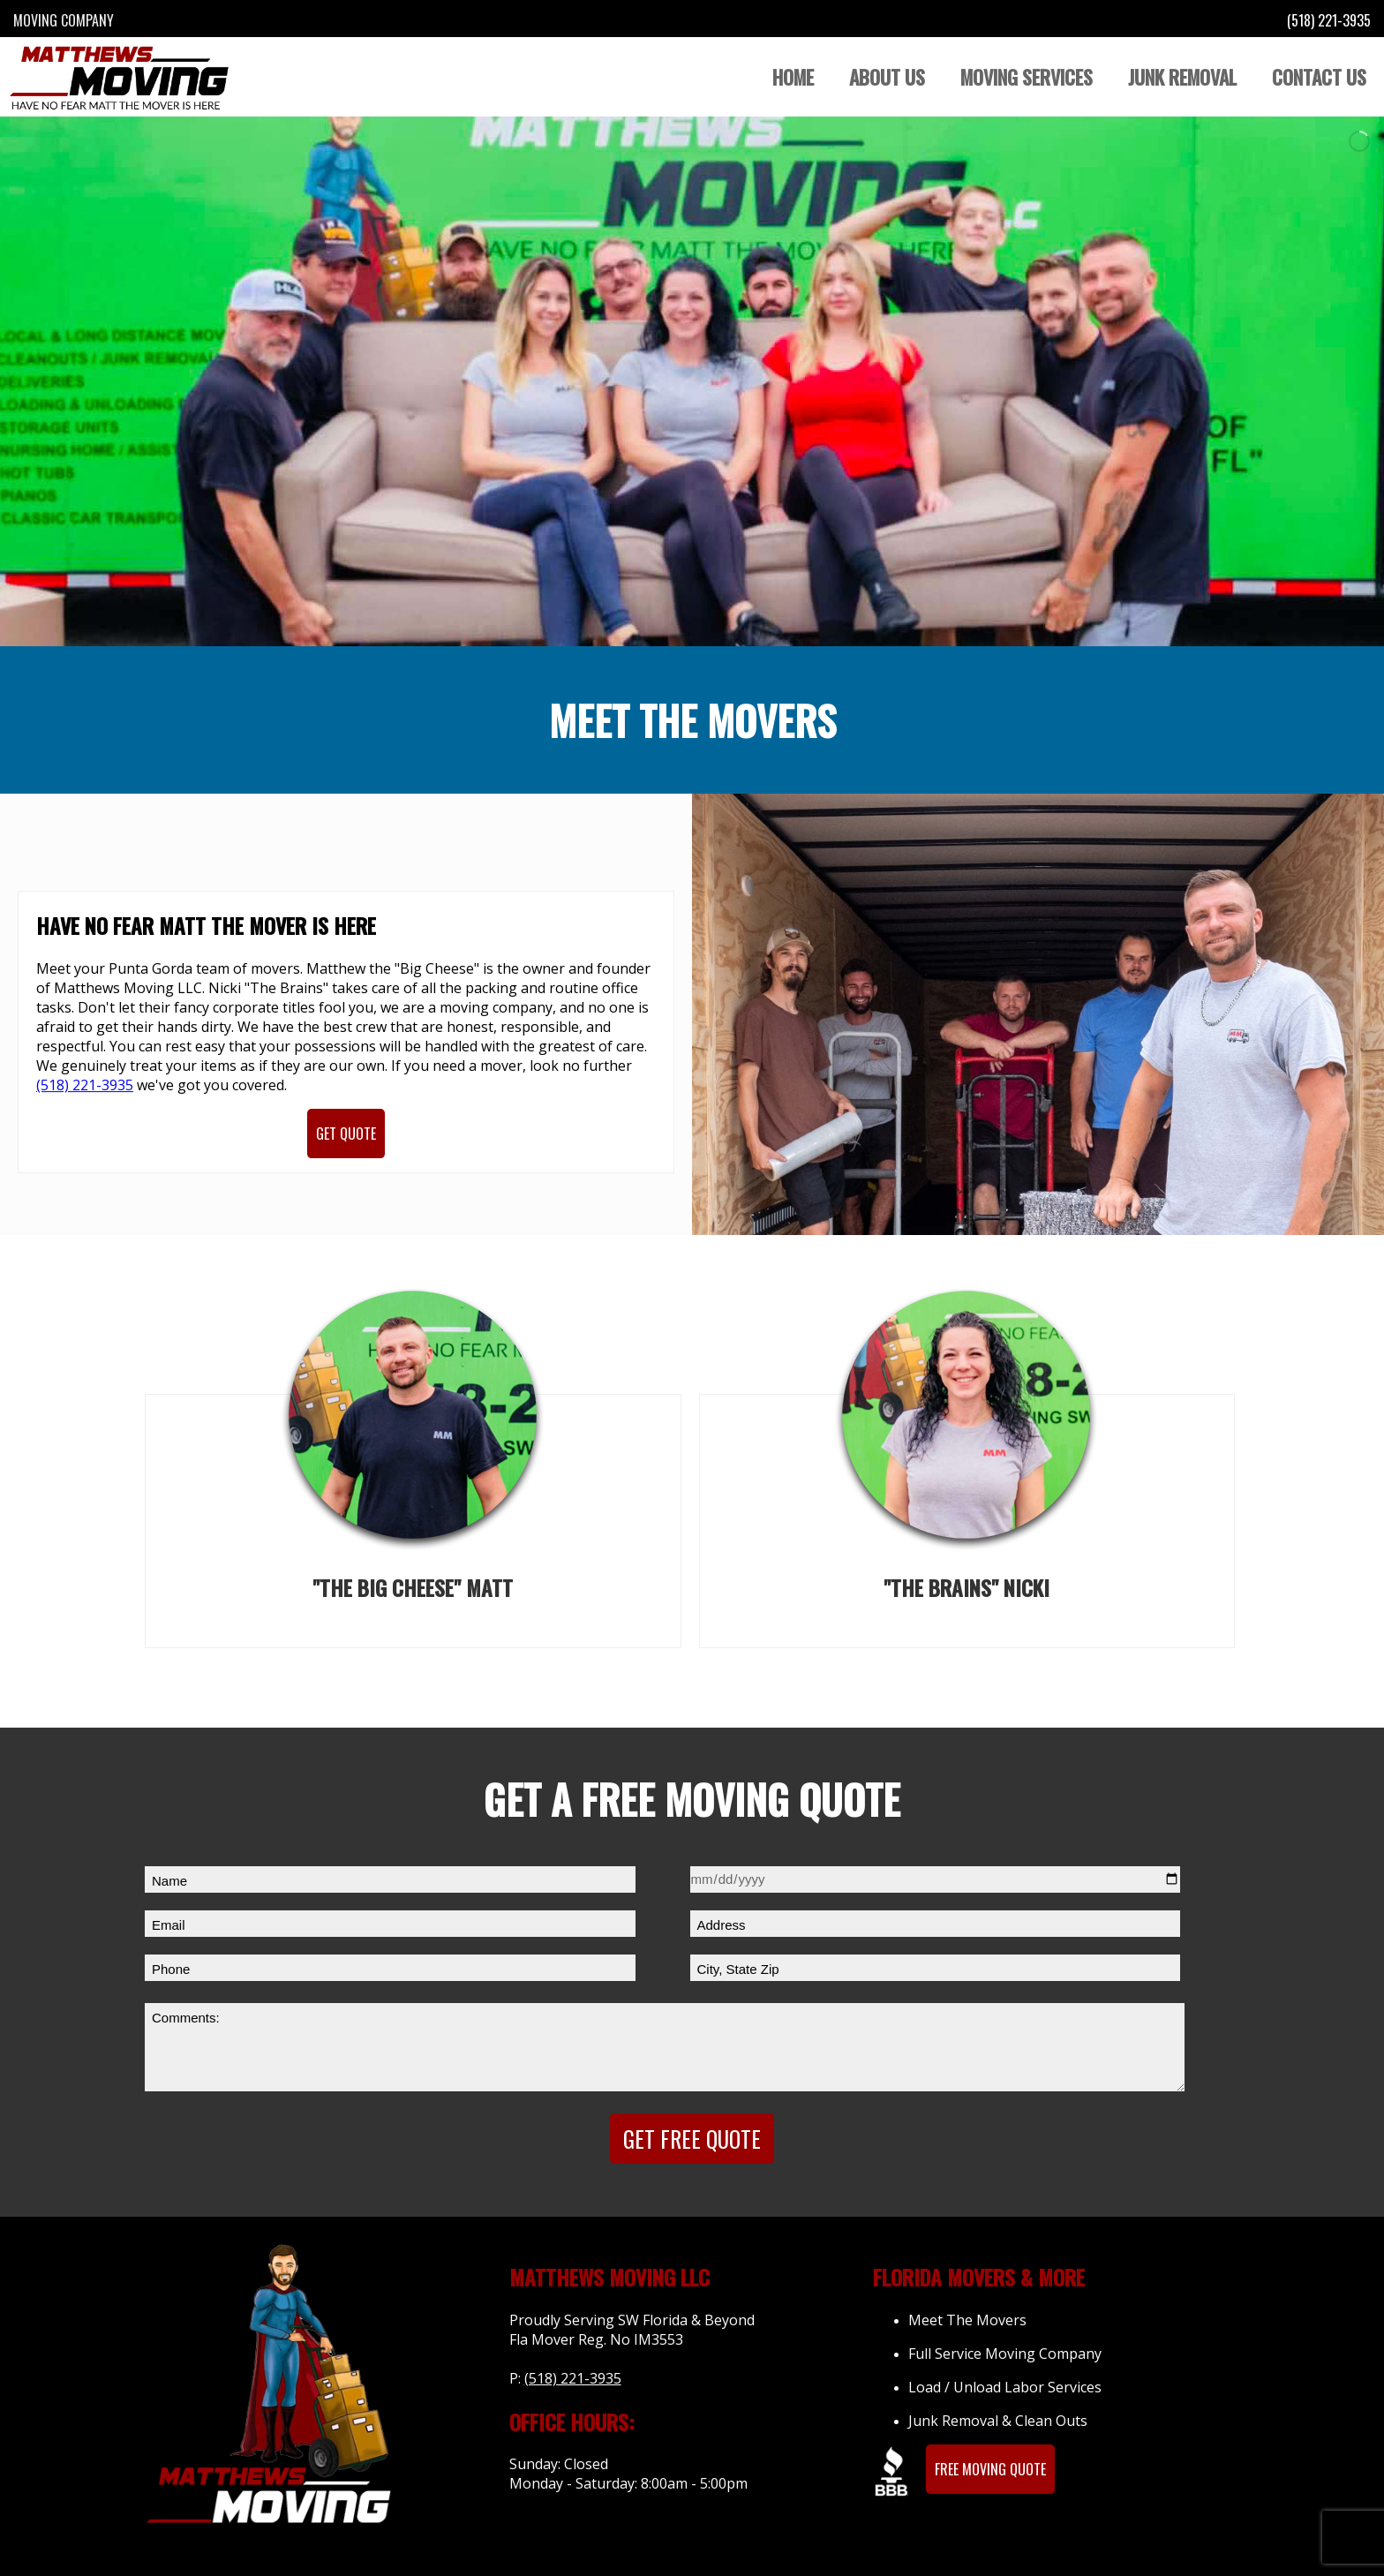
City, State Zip (738, 1969)
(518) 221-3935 (1329, 20)
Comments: (186, 2017)
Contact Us (1319, 77)
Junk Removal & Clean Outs (997, 2420)
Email (168, 1924)
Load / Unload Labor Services (1005, 2387)
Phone (171, 1969)
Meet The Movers (967, 2320)
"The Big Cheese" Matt (412, 1587)
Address (721, 1924)
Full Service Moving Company (1005, 2353)
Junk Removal (1182, 77)
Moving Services (1026, 77)
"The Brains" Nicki (966, 1587)
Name (169, 1880)
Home (793, 77)
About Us (887, 77)
